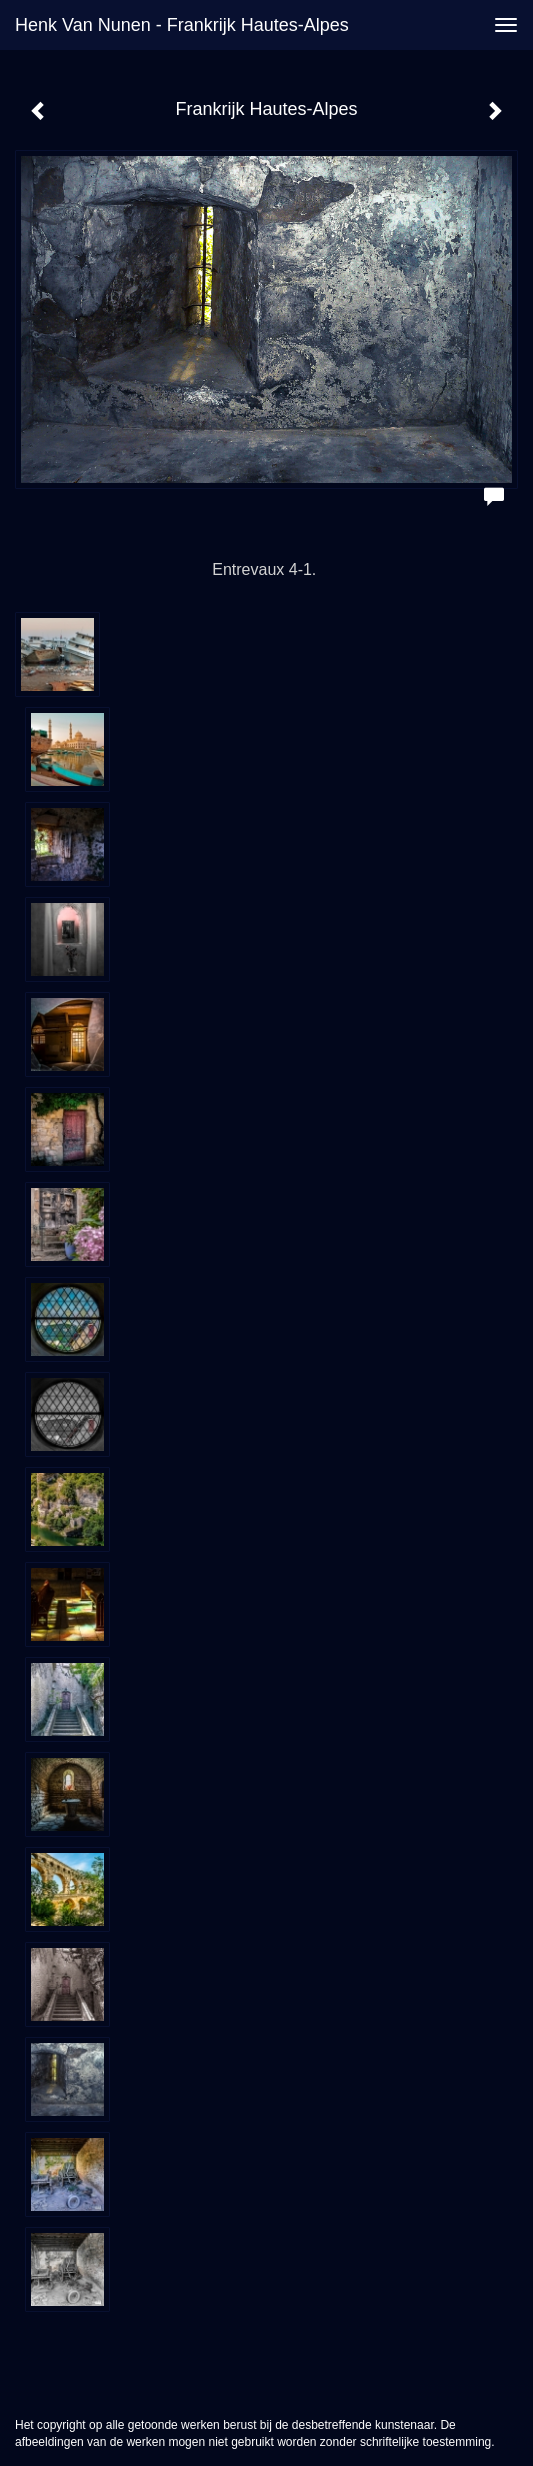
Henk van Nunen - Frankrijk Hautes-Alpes (182, 25)
